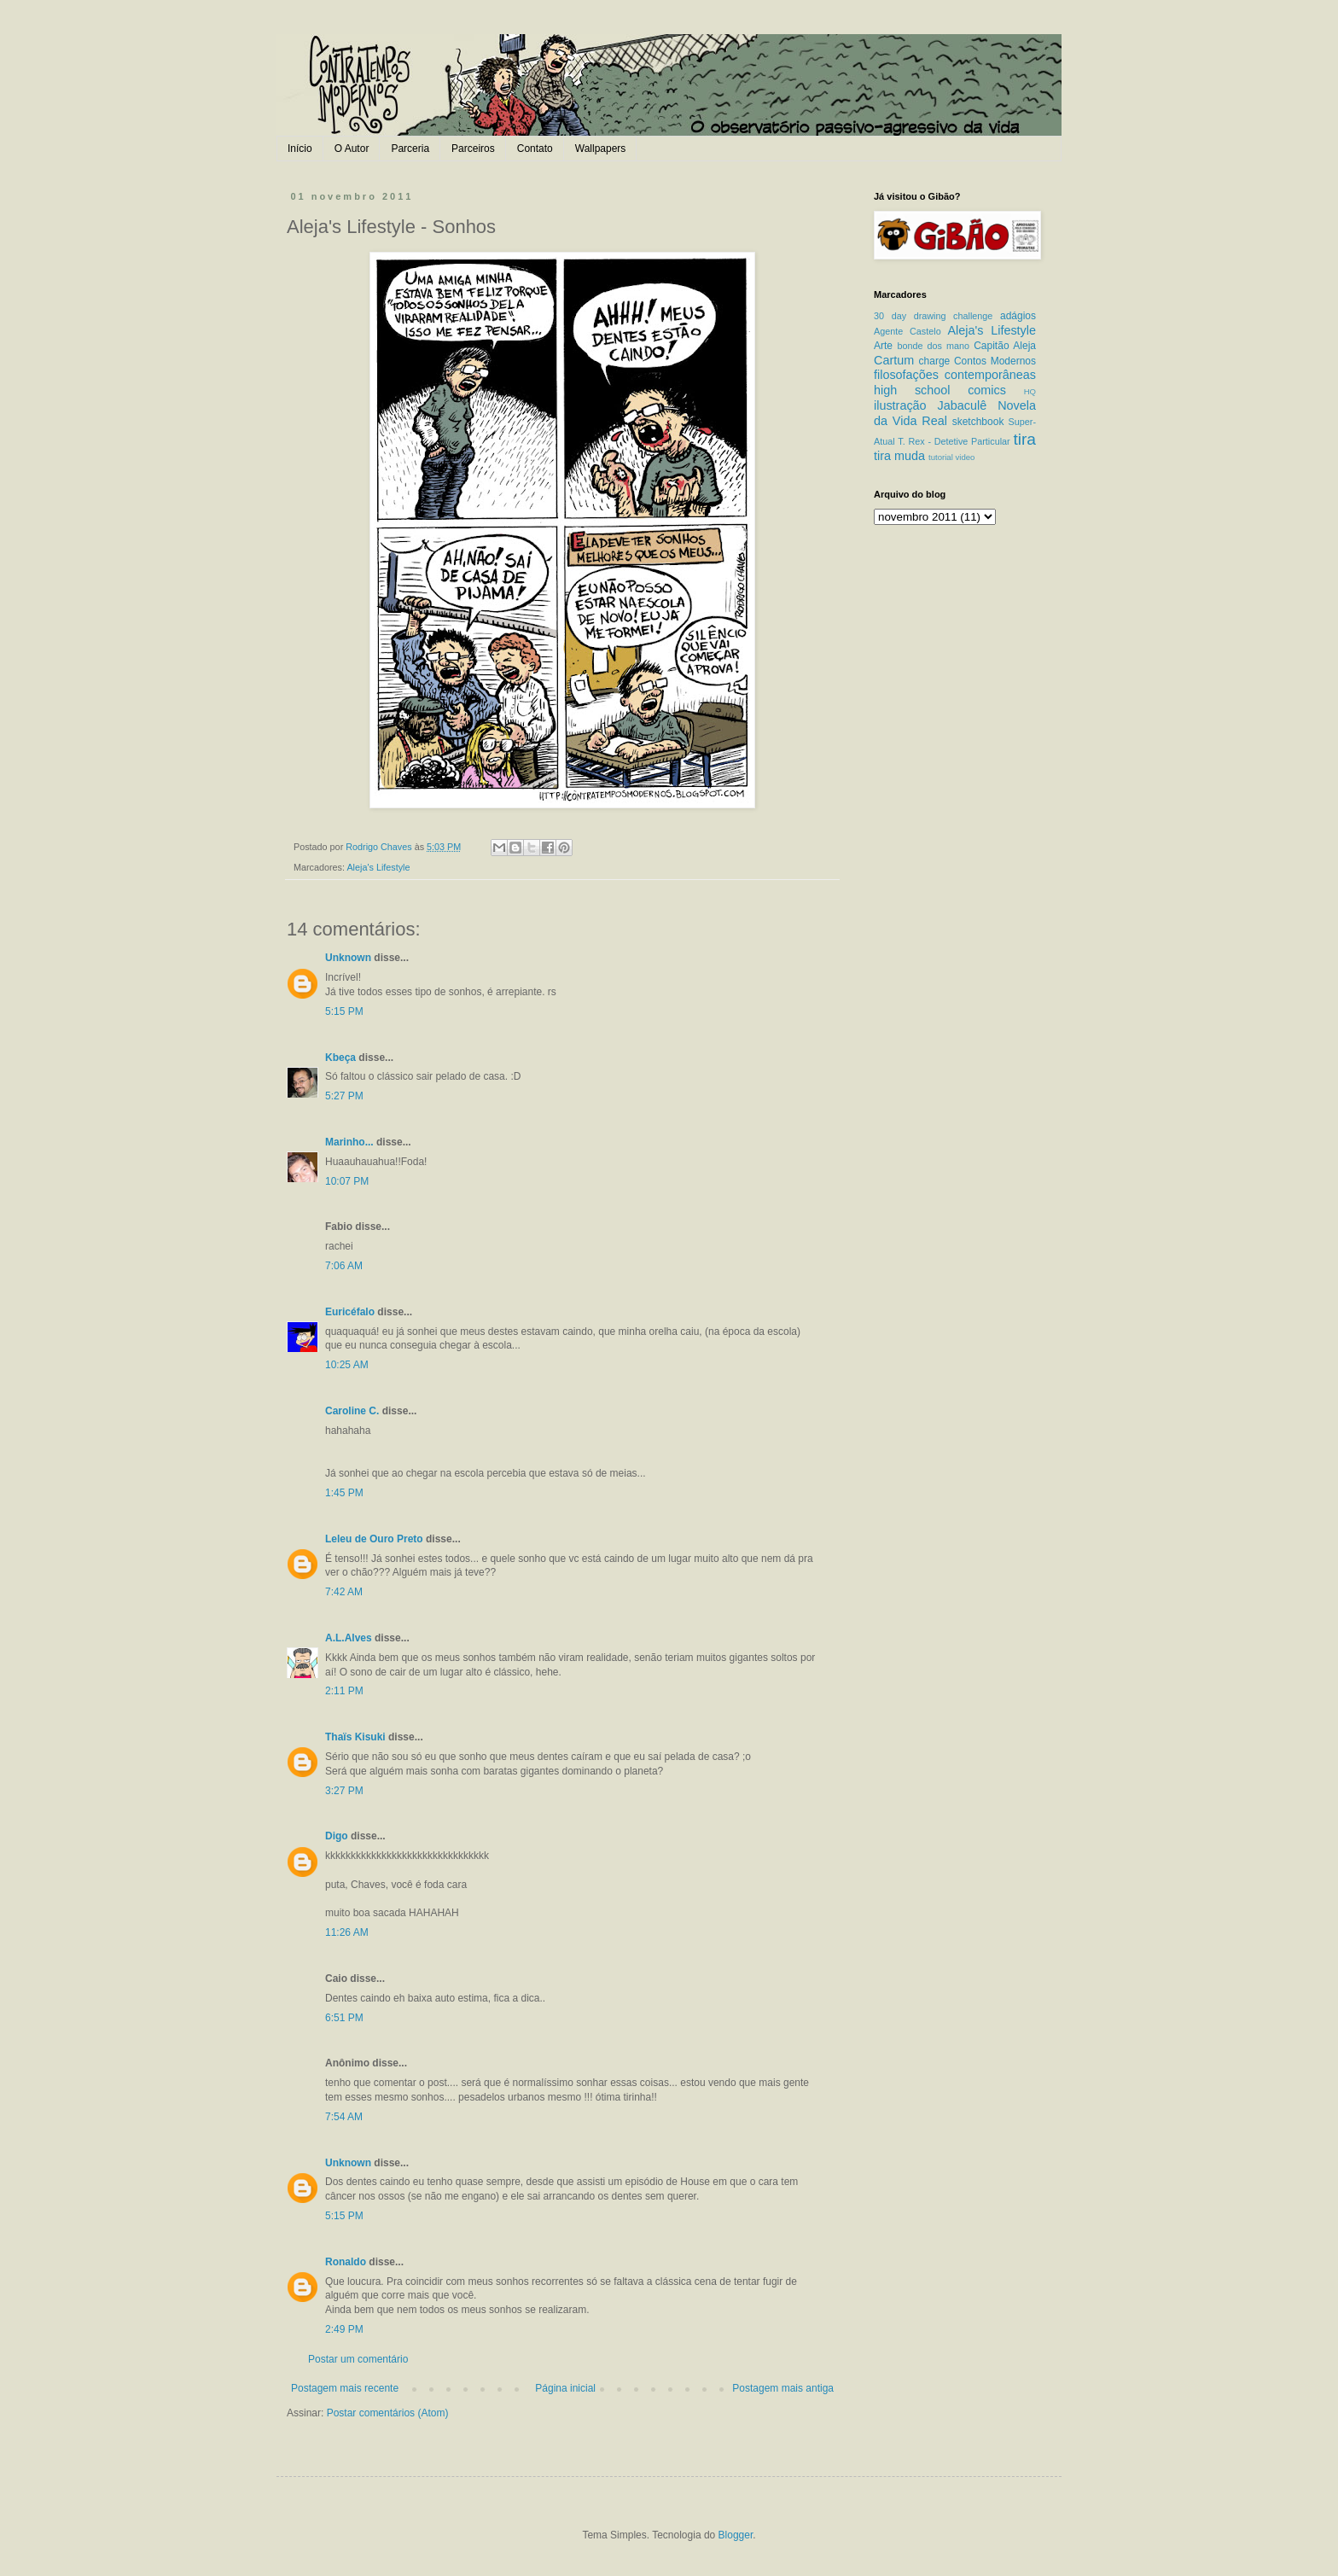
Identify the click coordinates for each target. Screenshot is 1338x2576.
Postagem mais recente (344, 2388)
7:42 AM (344, 1592)
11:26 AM (347, 1932)
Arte (883, 346)
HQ (1030, 391)
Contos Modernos (995, 361)
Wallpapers (600, 148)
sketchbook (978, 422)
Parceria (410, 148)
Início (300, 148)
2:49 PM (344, 2329)
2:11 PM (344, 1691)
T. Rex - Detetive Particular (953, 441)
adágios (1018, 316)
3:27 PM (344, 1791)
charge (935, 361)
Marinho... (349, 1142)
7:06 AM (344, 1266)
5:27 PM (344, 1096)
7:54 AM (344, 2117)
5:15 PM (344, 1011)
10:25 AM (347, 1365)
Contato (535, 148)
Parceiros (473, 148)
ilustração (900, 405)
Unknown (348, 958)
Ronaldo (345, 2262)
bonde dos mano (933, 346)
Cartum (894, 360)
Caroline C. (352, 1411)
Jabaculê (962, 405)
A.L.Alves (348, 1638)
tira (1024, 439)
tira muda (899, 456)
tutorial (940, 457)
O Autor (351, 148)
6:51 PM (344, 2018)
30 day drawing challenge (933, 316)
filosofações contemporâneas (955, 375)
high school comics (940, 390)
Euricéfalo (350, 1312)
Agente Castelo (907, 331)
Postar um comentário (358, 2359)
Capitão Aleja (1005, 346)
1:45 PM (344, 1493)
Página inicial (565, 2388)
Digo (336, 1836)
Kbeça (340, 1058)
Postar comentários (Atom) (388, 2413)
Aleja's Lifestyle (378, 867)
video (964, 457)
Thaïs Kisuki (355, 1737)
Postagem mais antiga (783, 2388)
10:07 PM (347, 1181)
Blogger (735, 2535)
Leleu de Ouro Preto (374, 1539)
